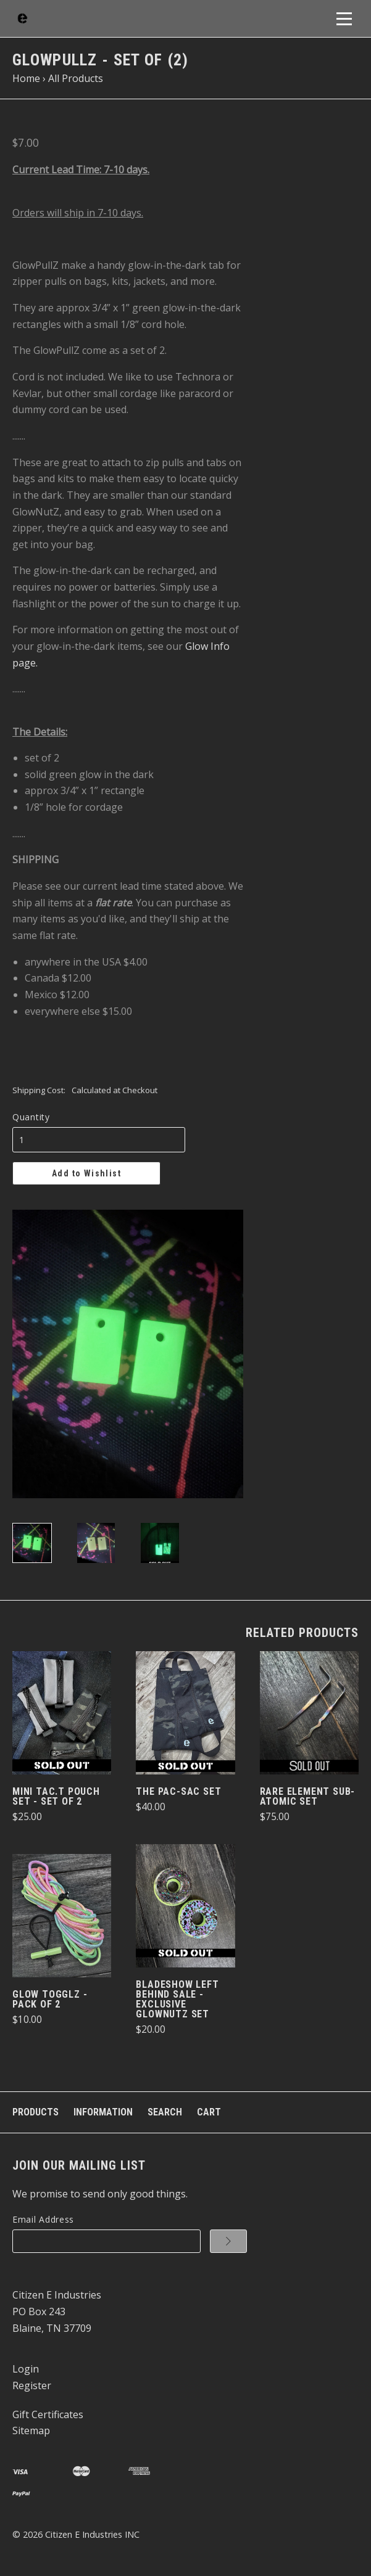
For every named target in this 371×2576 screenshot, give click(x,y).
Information (103, 2112)
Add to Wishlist (86, 1173)
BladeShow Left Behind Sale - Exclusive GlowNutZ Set (177, 1999)
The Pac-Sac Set (178, 1791)
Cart (209, 2112)
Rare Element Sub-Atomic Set (308, 1796)
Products (35, 2112)
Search (165, 2112)
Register (31, 2385)
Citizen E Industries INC (92, 2534)
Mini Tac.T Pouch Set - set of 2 (56, 1796)
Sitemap (31, 2430)
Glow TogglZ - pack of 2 (49, 1999)
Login (25, 2369)
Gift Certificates (47, 2414)
